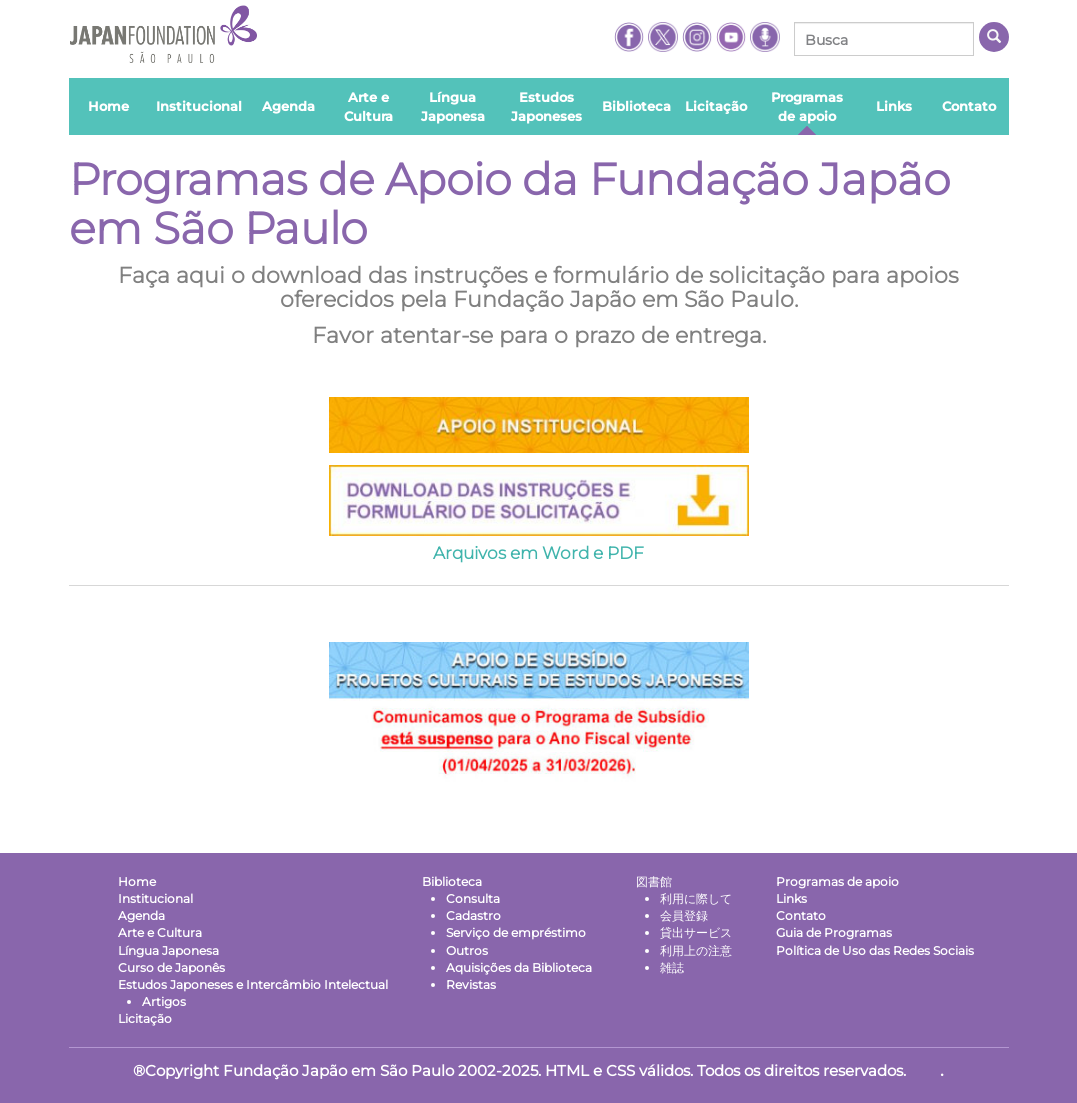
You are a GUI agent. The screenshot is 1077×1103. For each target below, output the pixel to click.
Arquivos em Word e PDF (538, 553)
